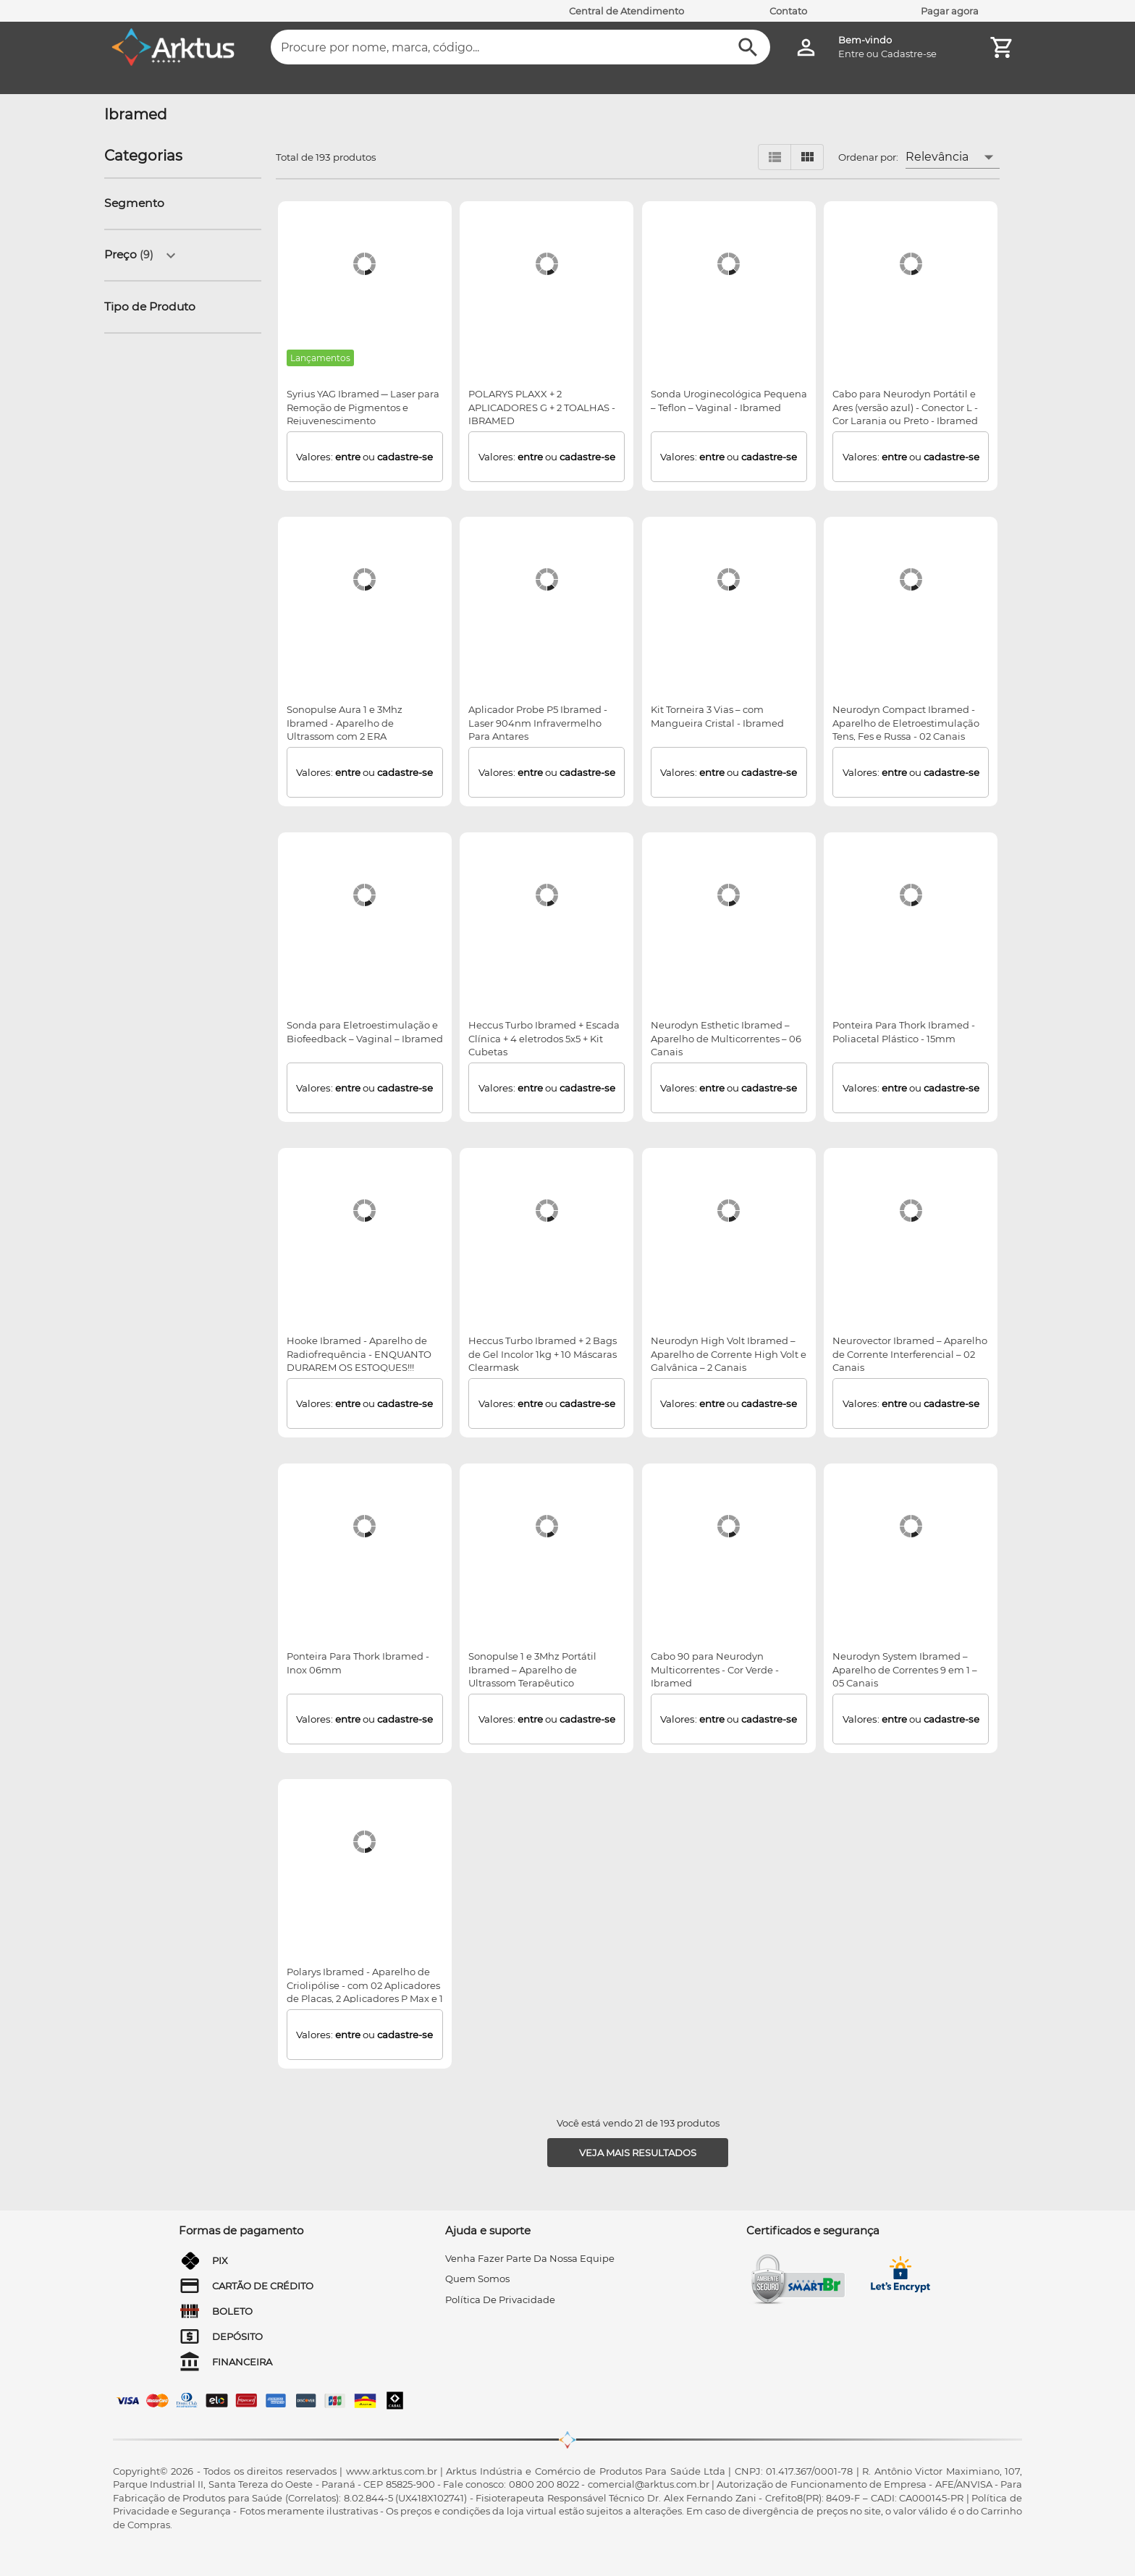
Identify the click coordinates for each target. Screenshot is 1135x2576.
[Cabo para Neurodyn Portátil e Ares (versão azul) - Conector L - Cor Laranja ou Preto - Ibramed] (911, 264)
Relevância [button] (937, 157)
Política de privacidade (500, 2299)
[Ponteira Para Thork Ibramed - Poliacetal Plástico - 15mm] (911, 895)
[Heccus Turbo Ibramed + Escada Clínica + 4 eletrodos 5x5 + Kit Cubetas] (547, 895)
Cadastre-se (909, 53)
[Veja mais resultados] (637, 2152)
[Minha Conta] (806, 47)
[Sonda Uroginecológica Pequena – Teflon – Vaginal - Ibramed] (729, 264)
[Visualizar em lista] (774, 157)
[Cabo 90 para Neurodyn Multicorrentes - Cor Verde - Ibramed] (729, 1526)
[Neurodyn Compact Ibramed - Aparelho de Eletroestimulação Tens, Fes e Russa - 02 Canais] (911, 579)
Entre (851, 53)
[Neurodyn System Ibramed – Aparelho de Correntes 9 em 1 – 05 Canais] (911, 1526)
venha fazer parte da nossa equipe (530, 2258)
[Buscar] (748, 47)
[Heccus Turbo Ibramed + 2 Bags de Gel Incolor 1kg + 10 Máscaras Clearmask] (547, 1211)
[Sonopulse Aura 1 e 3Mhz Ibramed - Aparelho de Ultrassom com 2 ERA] (364, 579)
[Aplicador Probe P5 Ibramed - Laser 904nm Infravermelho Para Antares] (547, 579)
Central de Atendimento (626, 11)
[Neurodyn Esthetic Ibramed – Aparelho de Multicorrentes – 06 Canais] (729, 895)
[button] (138, 204)
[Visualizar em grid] (807, 157)
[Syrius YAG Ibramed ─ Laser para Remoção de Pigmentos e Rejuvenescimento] (364, 264)
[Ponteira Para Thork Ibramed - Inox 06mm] (364, 1526)
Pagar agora (950, 11)
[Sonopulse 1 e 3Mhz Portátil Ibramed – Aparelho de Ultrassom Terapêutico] (547, 1526)
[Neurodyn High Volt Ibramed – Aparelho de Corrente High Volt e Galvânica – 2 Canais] (729, 1211)
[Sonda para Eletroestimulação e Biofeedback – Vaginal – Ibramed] (364, 895)
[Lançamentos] (321, 357)
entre (347, 457)
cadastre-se (405, 457)
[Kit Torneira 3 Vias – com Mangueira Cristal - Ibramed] (729, 579)
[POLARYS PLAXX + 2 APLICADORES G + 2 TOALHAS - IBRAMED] (547, 264)
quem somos (477, 2278)
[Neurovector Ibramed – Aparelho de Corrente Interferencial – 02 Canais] (911, 1211)
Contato (788, 11)
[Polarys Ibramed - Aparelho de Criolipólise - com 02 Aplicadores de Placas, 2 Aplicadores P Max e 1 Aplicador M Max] (364, 1842)
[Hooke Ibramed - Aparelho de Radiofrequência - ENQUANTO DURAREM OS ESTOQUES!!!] (364, 1211)
